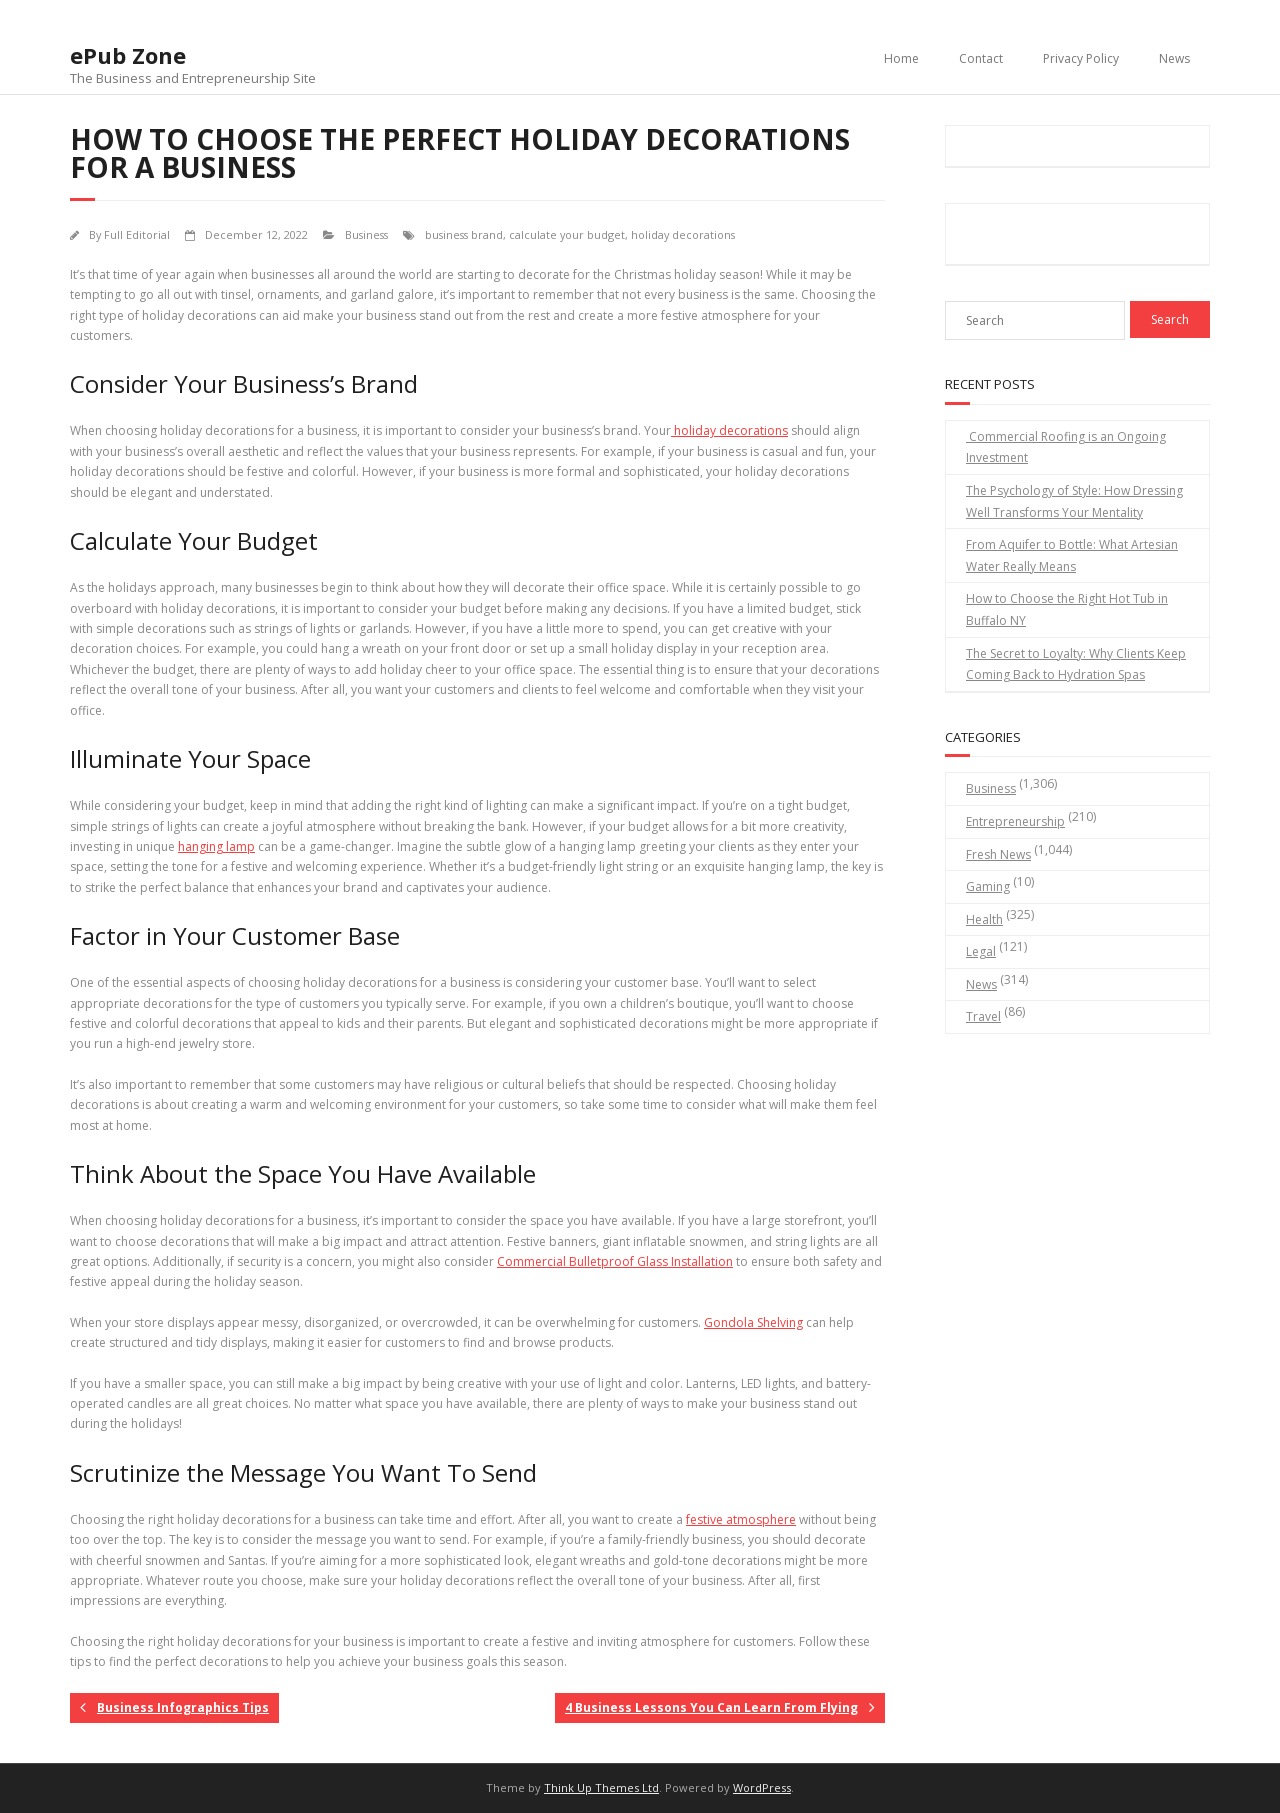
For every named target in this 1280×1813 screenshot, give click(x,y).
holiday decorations (683, 234)
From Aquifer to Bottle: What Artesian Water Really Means (1072, 555)
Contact (981, 58)
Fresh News (998, 854)
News (1174, 58)
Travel (983, 1016)
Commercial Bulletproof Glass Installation (615, 1261)
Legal (981, 951)
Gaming (988, 886)
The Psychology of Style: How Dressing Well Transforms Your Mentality (1074, 501)
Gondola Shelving (753, 1322)
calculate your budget (567, 234)
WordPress (762, 1787)
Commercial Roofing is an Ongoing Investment (1066, 447)
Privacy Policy (1081, 58)
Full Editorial (137, 234)
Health (984, 919)
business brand (464, 234)
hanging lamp (216, 846)
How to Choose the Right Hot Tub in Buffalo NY (1067, 609)
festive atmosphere (741, 1519)
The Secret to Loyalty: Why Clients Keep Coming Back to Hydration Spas (1076, 664)
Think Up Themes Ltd (601, 1787)
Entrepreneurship (1015, 821)
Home (901, 58)
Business (366, 234)
